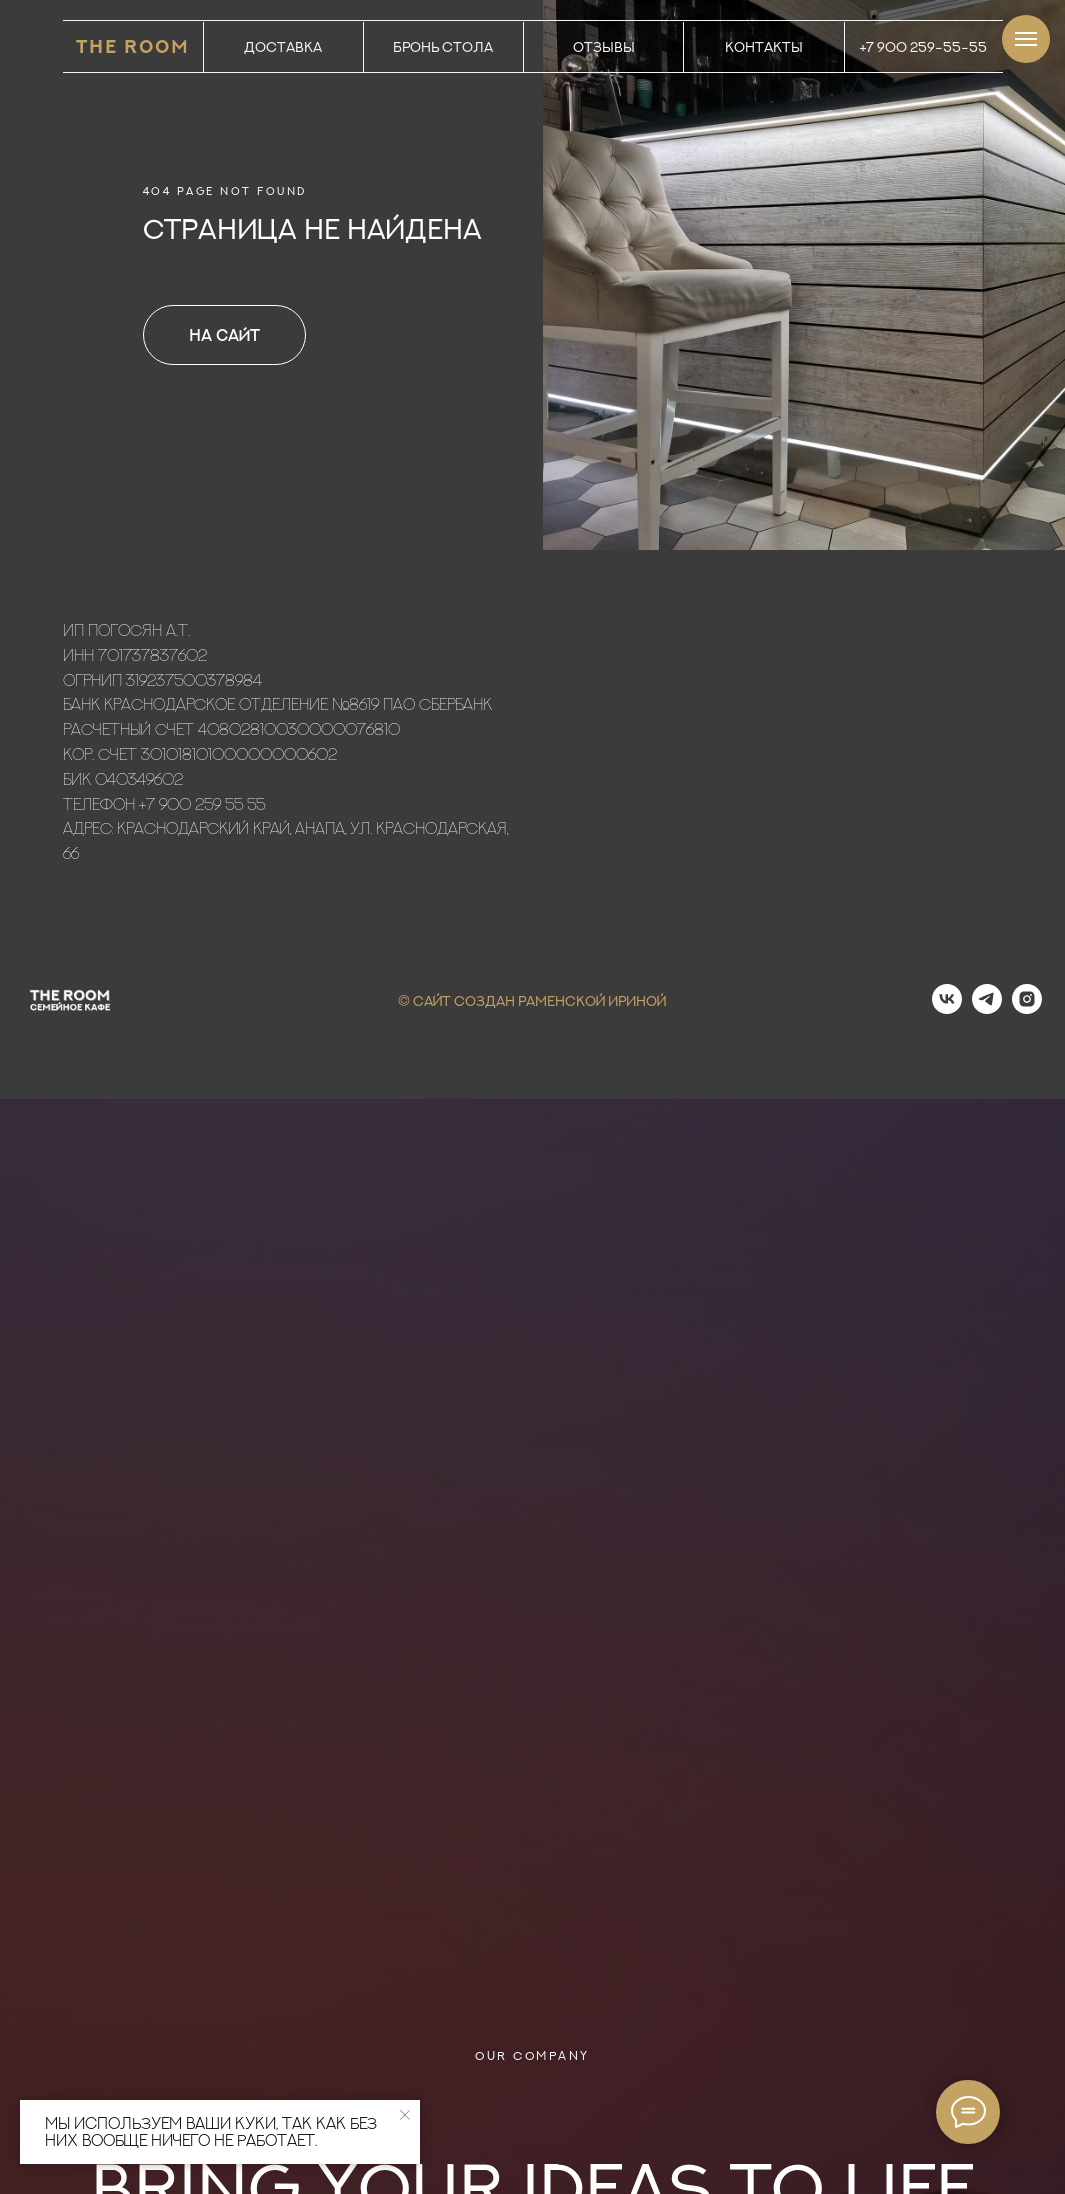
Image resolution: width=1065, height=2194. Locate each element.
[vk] (947, 1008)
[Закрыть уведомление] (405, 2115)
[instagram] (1027, 1008)
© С (411, 1000)
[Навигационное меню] (1026, 39)
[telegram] (987, 1008)
